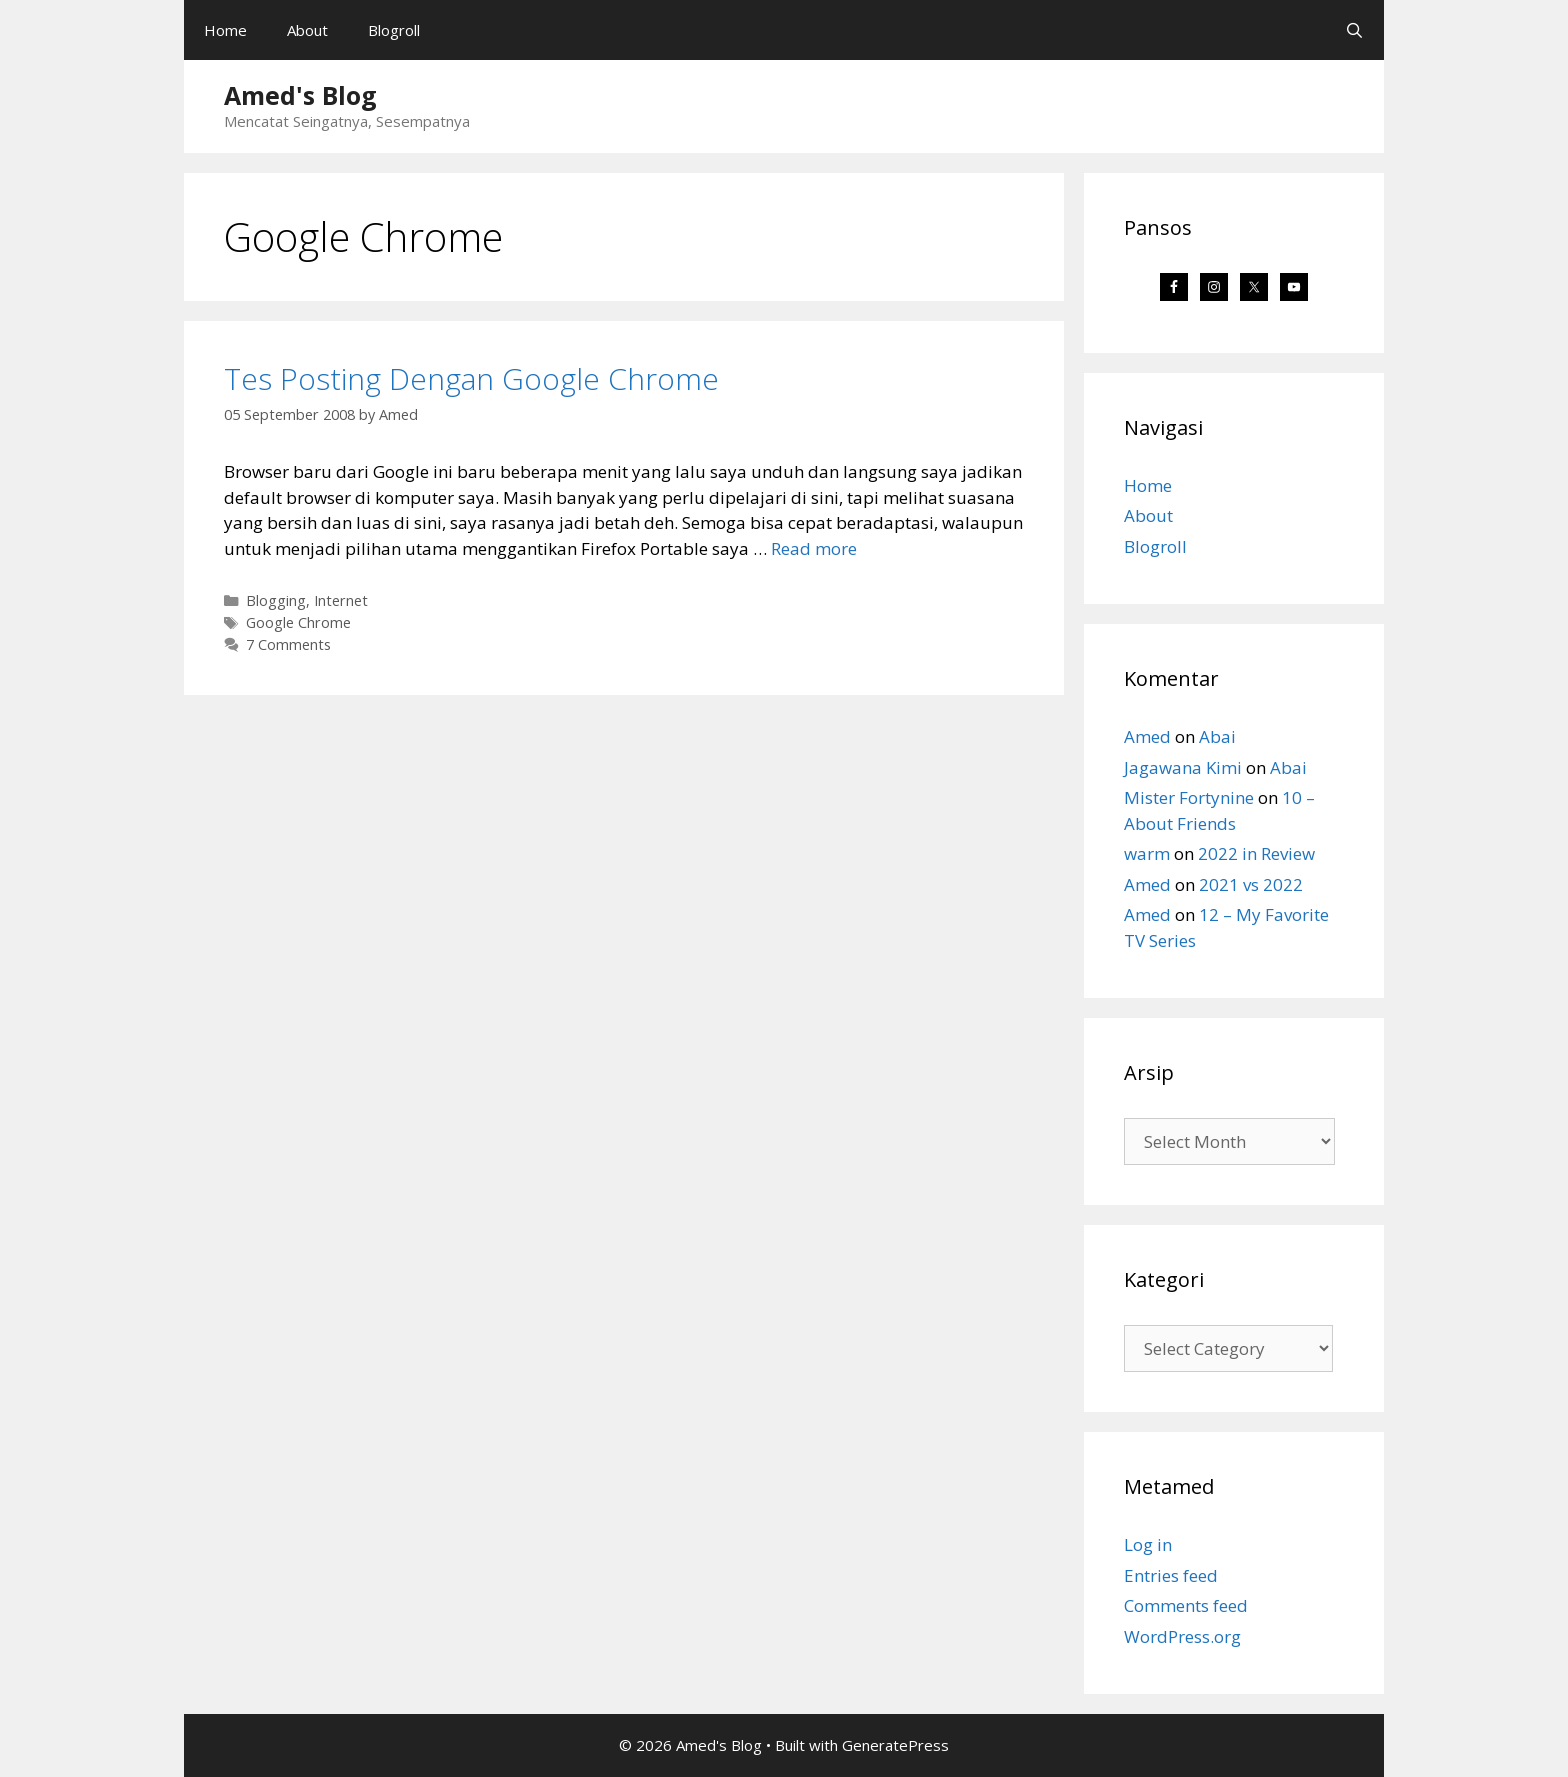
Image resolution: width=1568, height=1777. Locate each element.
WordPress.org (1182, 1636)
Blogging (276, 600)
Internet (341, 600)
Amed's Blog (300, 95)
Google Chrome (298, 622)
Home (225, 30)
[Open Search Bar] (1354, 30)
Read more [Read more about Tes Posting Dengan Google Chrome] (814, 548)
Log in (1148, 1544)
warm (1147, 853)
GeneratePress (895, 1745)
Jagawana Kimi (1183, 767)
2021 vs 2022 (1251, 884)
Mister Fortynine (1189, 797)
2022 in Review (1256, 853)
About (307, 30)
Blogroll (394, 30)
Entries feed (1171, 1575)
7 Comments (288, 644)
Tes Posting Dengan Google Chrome (471, 378)
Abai (1217, 736)
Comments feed (1186, 1605)
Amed (1147, 736)
